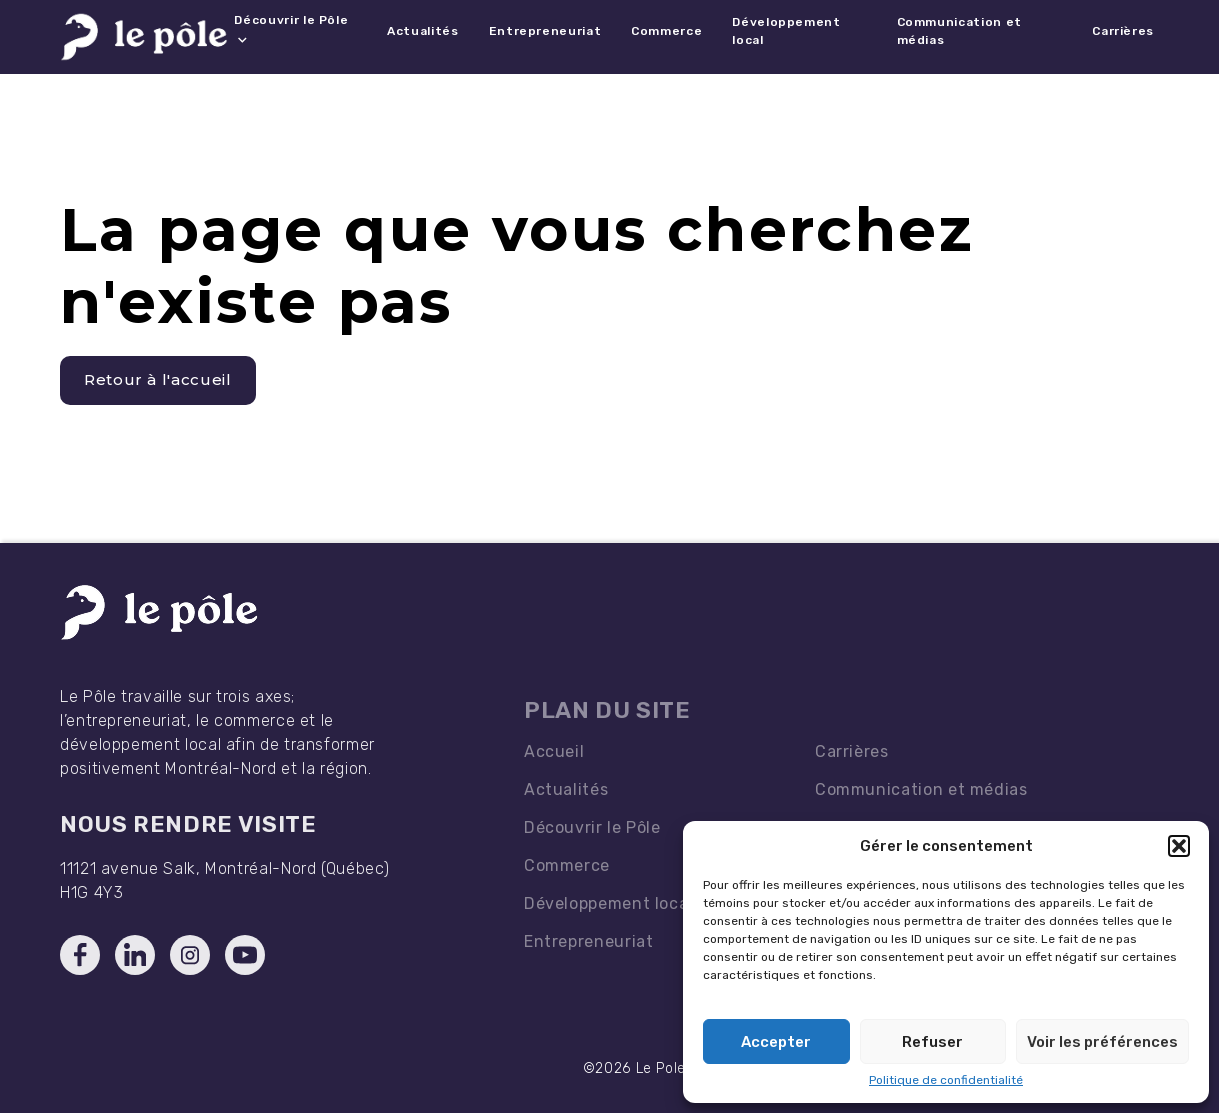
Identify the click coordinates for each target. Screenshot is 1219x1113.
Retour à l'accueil (158, 379)
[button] (1179, 846)
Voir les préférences (1102, 1042)
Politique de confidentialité (946, 1080)
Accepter (776, 1042)
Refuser (932, 1042)
